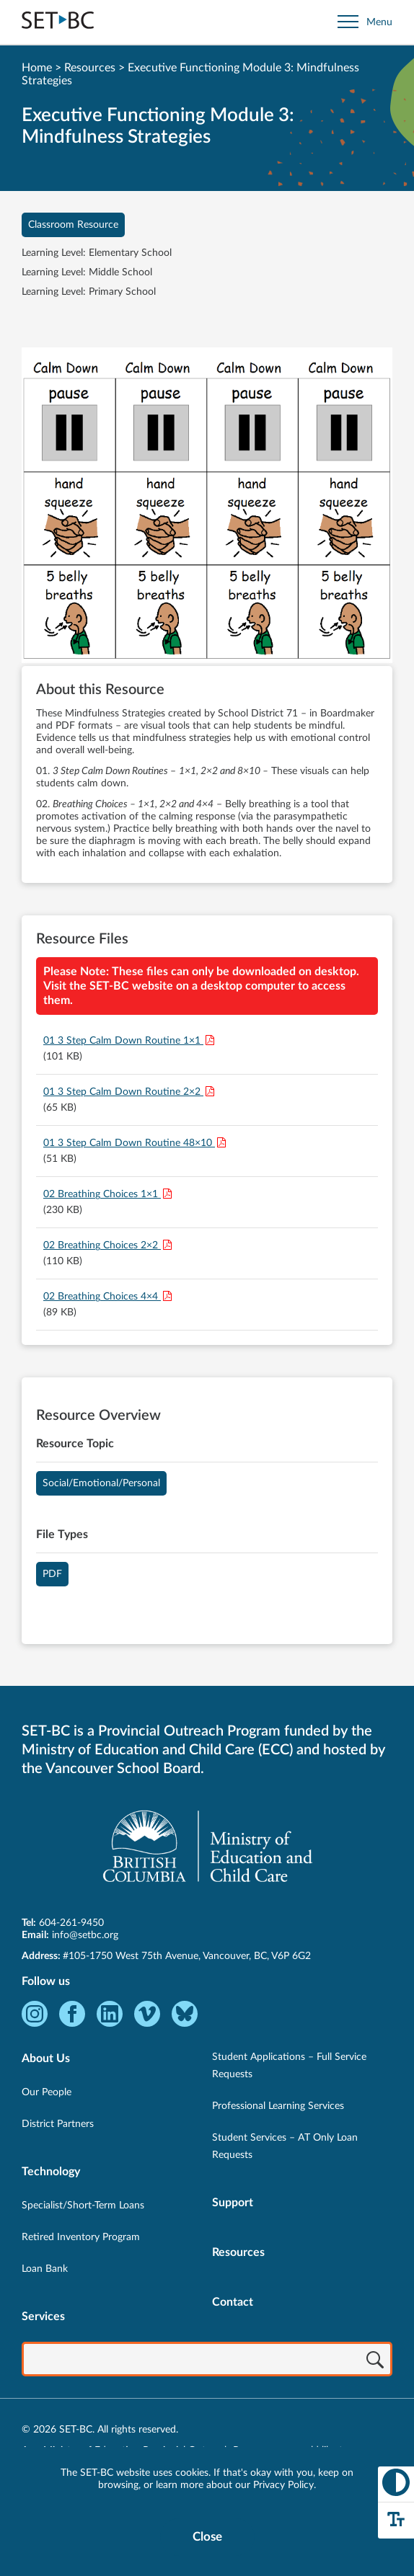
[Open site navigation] (365, 22)
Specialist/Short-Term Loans (83, 2205)
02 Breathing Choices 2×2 (102, 1245)
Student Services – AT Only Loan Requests (285, 2146)
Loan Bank (45, 2269)
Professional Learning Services (278, 2106)
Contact (232, 2302)
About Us (46, 2058)
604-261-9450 (71, 1923)
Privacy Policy (283, 2485)
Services (43, 2316)
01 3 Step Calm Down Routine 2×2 (123, 1092)
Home (37, 68)
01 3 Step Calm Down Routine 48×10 (129, 1143)
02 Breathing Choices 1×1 (102, 1194)
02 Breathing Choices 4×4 (102, 1297)
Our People (46, 2092)
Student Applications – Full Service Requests (289, 2065)
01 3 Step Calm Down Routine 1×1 (123, 1041)
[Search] (375, 2360)
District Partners (58, 2124)
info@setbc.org (85, 1935)
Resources (89, 68)
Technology (51, 2171)
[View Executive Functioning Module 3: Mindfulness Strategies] (207, 506)
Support (232, 2202)
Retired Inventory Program (81, 2237)
